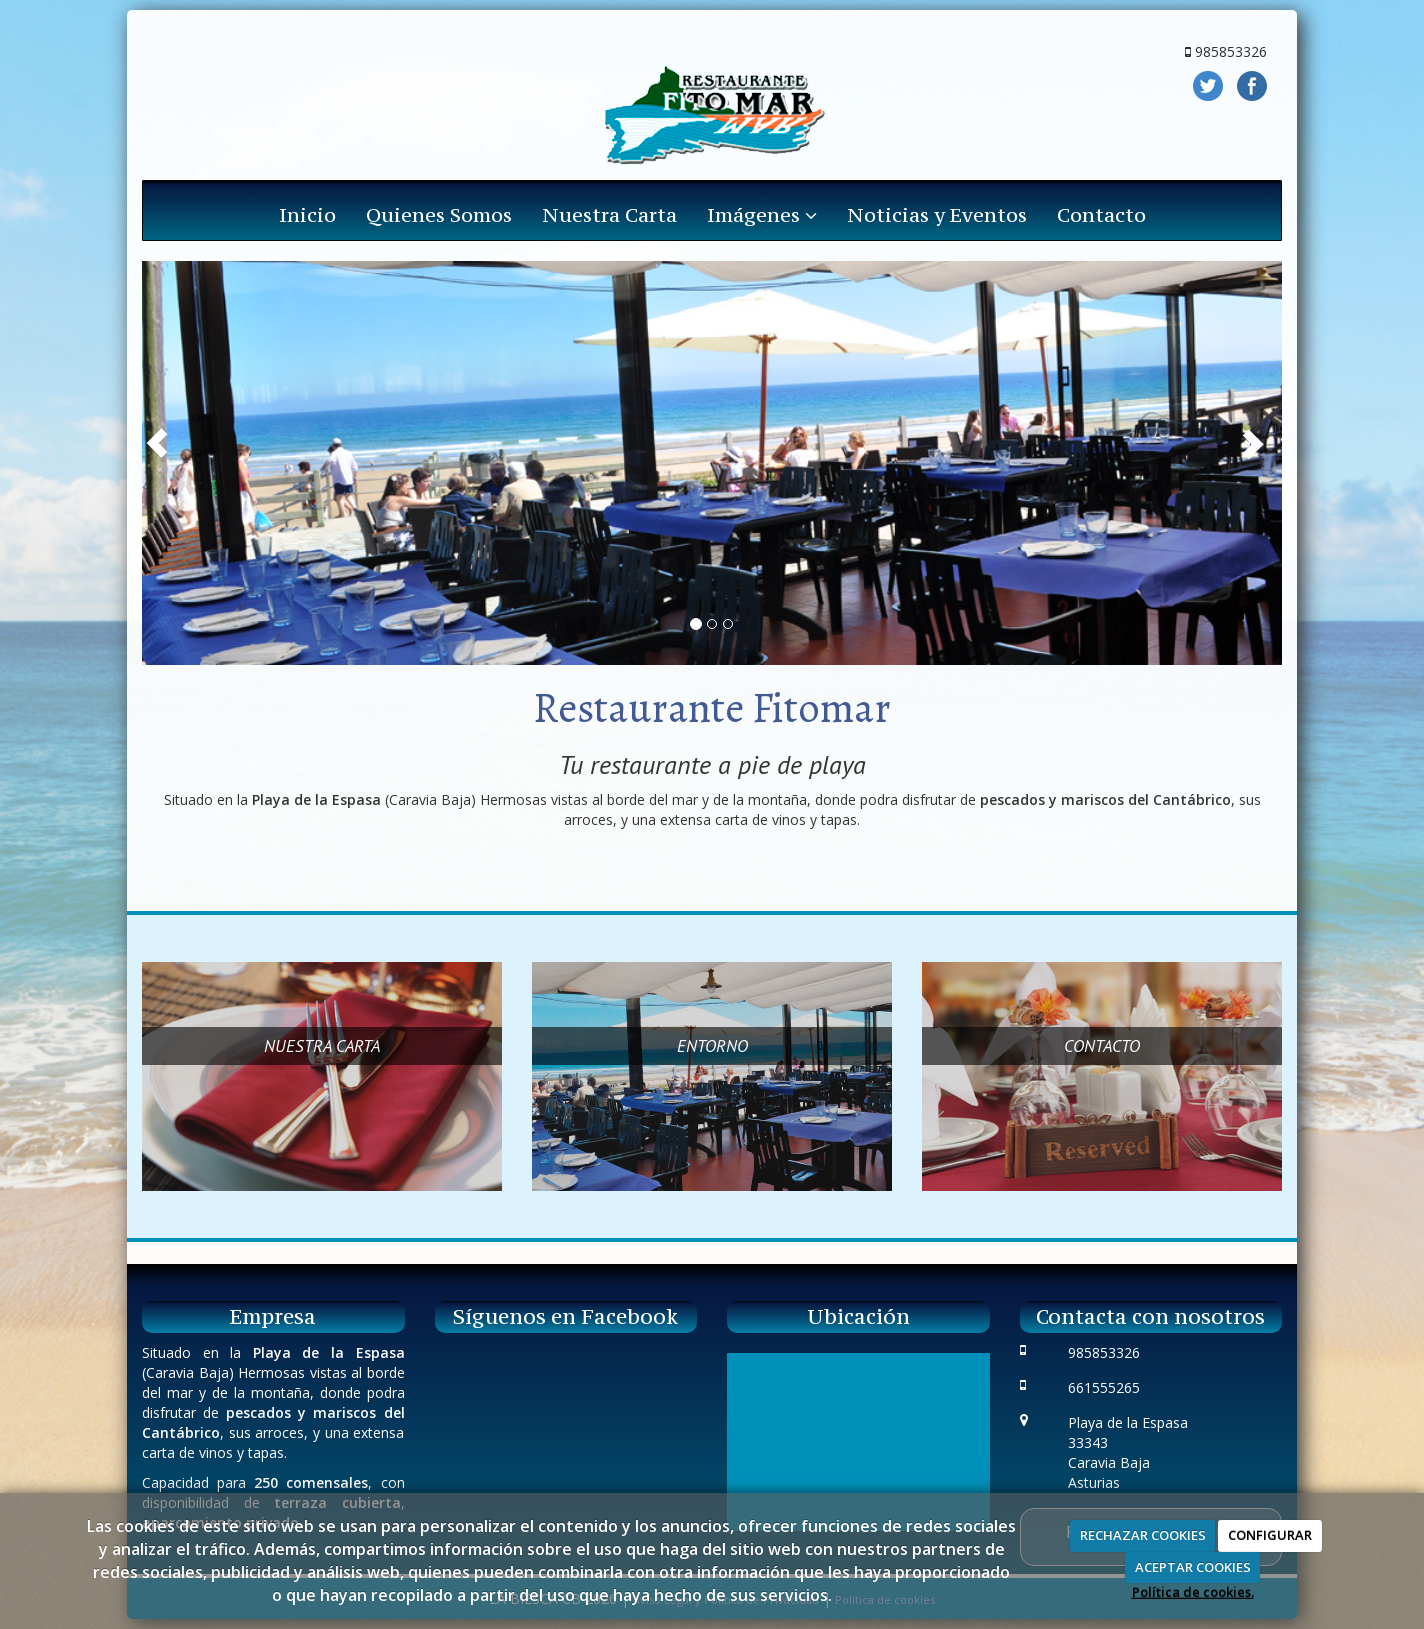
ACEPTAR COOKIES (1193, 1567)
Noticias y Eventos (937, 214)
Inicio (307, 214)
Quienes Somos (439, 214)
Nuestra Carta (609, 214)
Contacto (1101, 214)
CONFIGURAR (1270, 1535)
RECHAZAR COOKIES (1143, 1535)
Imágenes (762, 214)
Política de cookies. (1193, 1592)
